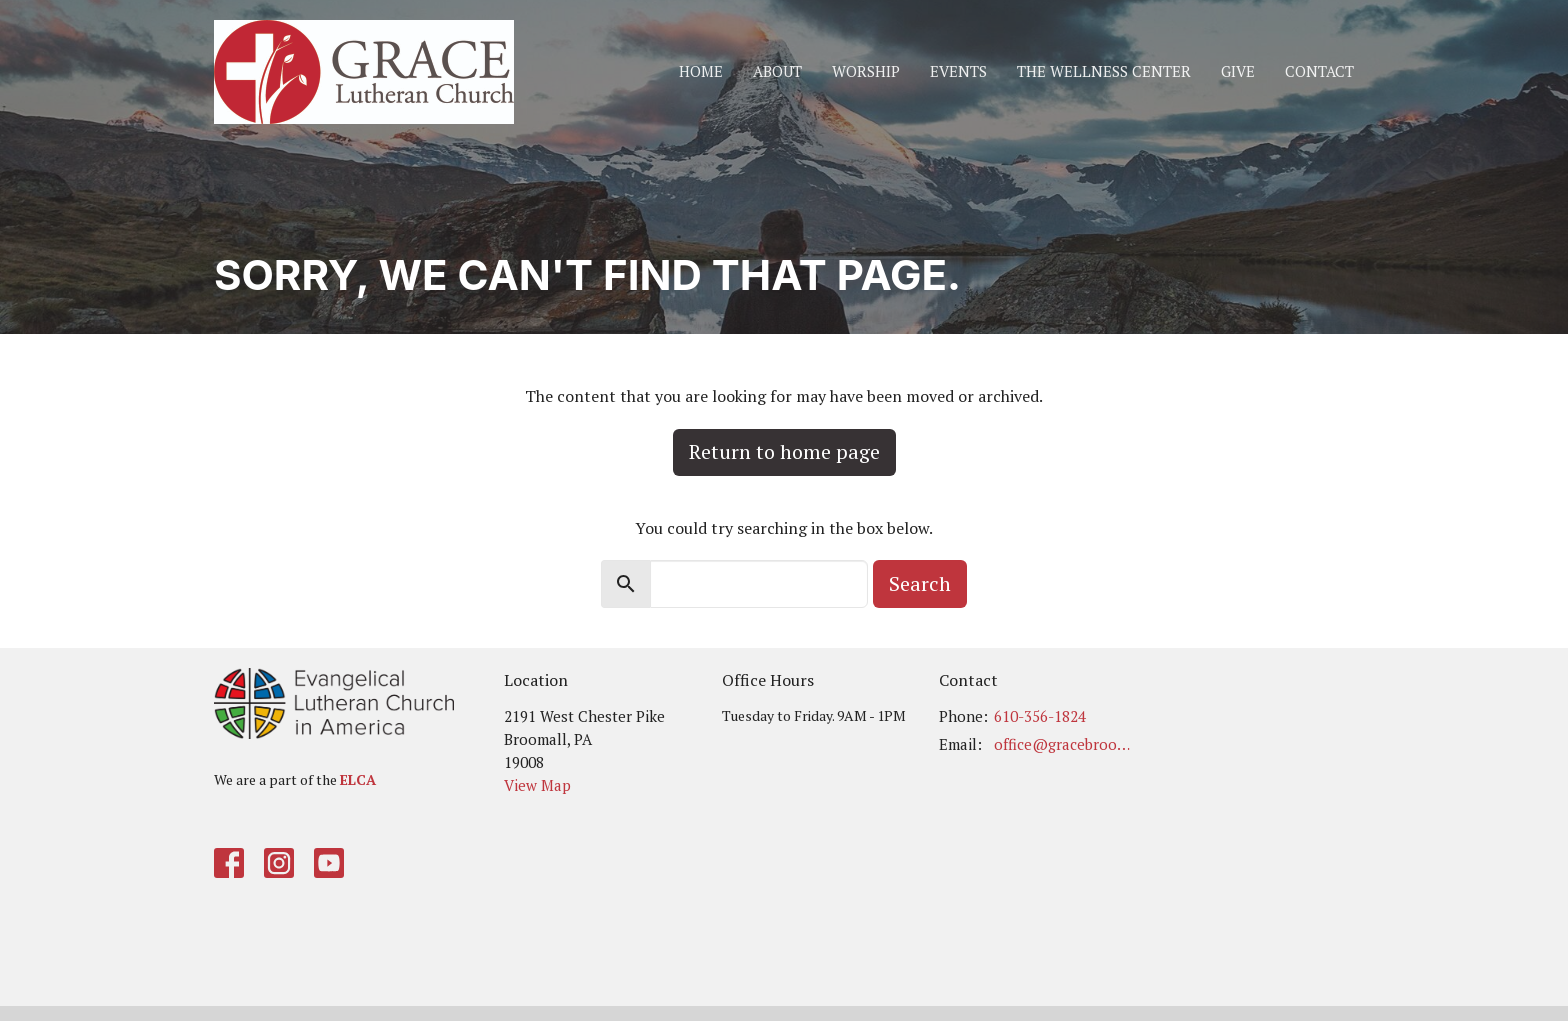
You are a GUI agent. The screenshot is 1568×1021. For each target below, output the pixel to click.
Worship (866, 71)
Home (701, 71)
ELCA (358, 779)
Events (958, 71)
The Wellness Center (1104, 71)
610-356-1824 (1040, 716)
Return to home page (784, 451)
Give (1238, 71)
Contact (1319, 71)
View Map (537, 785)
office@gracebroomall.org (1065, 744)
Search (920, 583)
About (777, 71)
